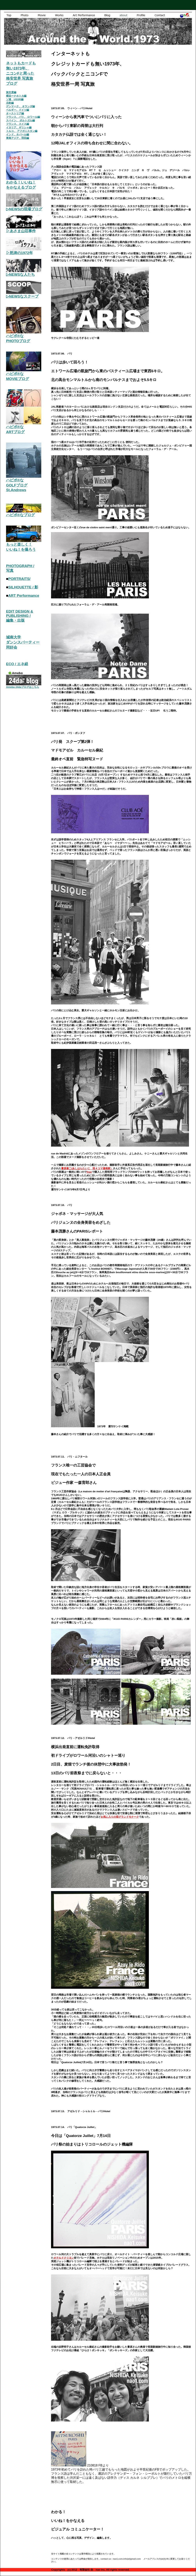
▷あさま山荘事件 (21, 231)
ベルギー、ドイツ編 (17, 109)
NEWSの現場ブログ (25, 209)
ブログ (29, 515)
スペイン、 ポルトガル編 (20, 120)
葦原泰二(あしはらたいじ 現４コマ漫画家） (87, 1168)
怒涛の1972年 (21, 253)
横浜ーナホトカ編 (16, 95)
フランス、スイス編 (17, 123)
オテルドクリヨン (64, 2257)
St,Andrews (16, 490)
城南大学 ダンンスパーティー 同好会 (23, 642)
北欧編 (10, 102)
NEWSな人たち (22, 274)
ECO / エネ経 (17, 664)
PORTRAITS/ (19, 579)
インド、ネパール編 (17, 134)
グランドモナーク (129, 1816)
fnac (89, 1171)
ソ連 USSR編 (14, 99)
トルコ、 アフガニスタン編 (21, 130)
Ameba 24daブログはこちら (22, 687)
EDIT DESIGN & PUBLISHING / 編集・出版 (19, 615)
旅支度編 (11, 92)
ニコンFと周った (20, 73)
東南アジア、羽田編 (17, 138)
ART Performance (23, 596)
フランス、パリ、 (16, 116)
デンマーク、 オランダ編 (20, 106)
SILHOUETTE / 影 (23, 587)
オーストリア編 (15, 113)
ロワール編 (33, 116)
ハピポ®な (15, 515)
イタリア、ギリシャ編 (18, 127)
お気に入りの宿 (110, 1816)
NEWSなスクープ (24, 296)
